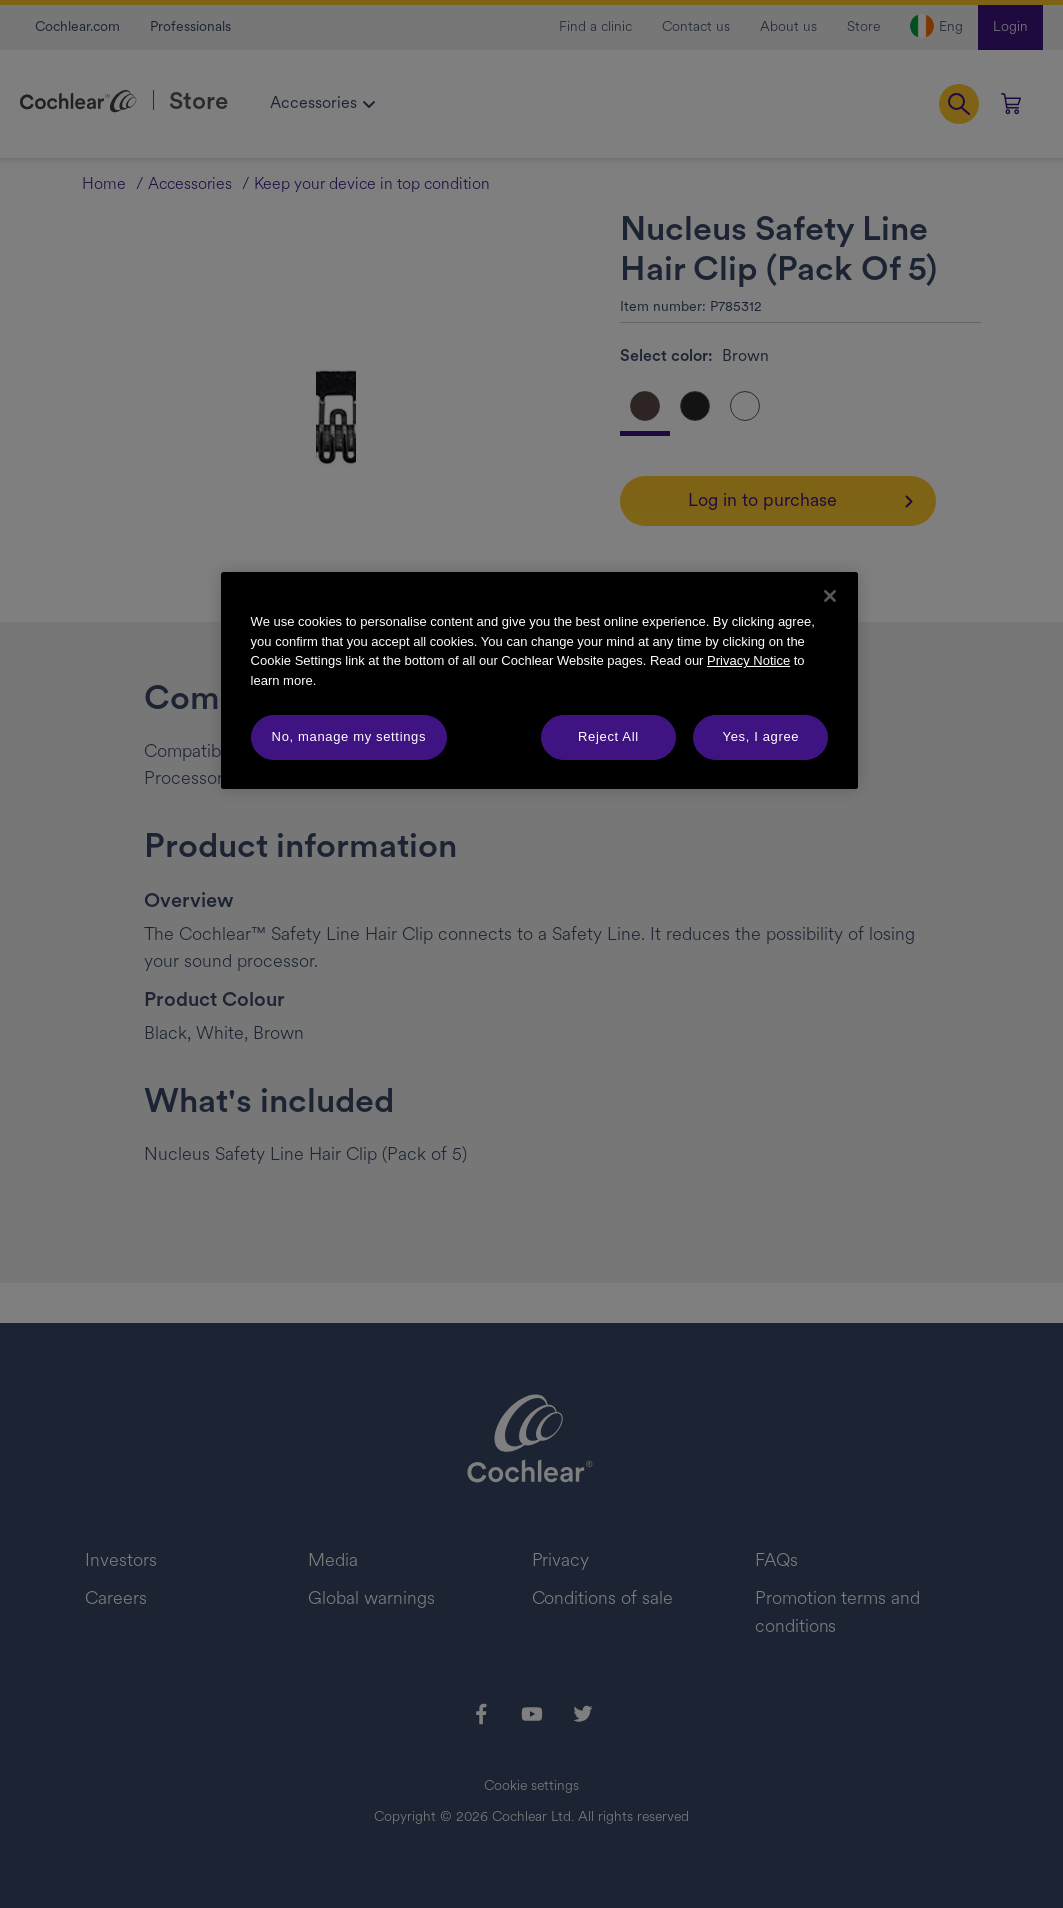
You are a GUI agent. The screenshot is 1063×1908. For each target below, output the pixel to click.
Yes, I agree (761, 736)
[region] (540, 680)
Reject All (608, 736)
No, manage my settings (349, 736)
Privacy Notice (748, 660)
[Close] (830, 596)
